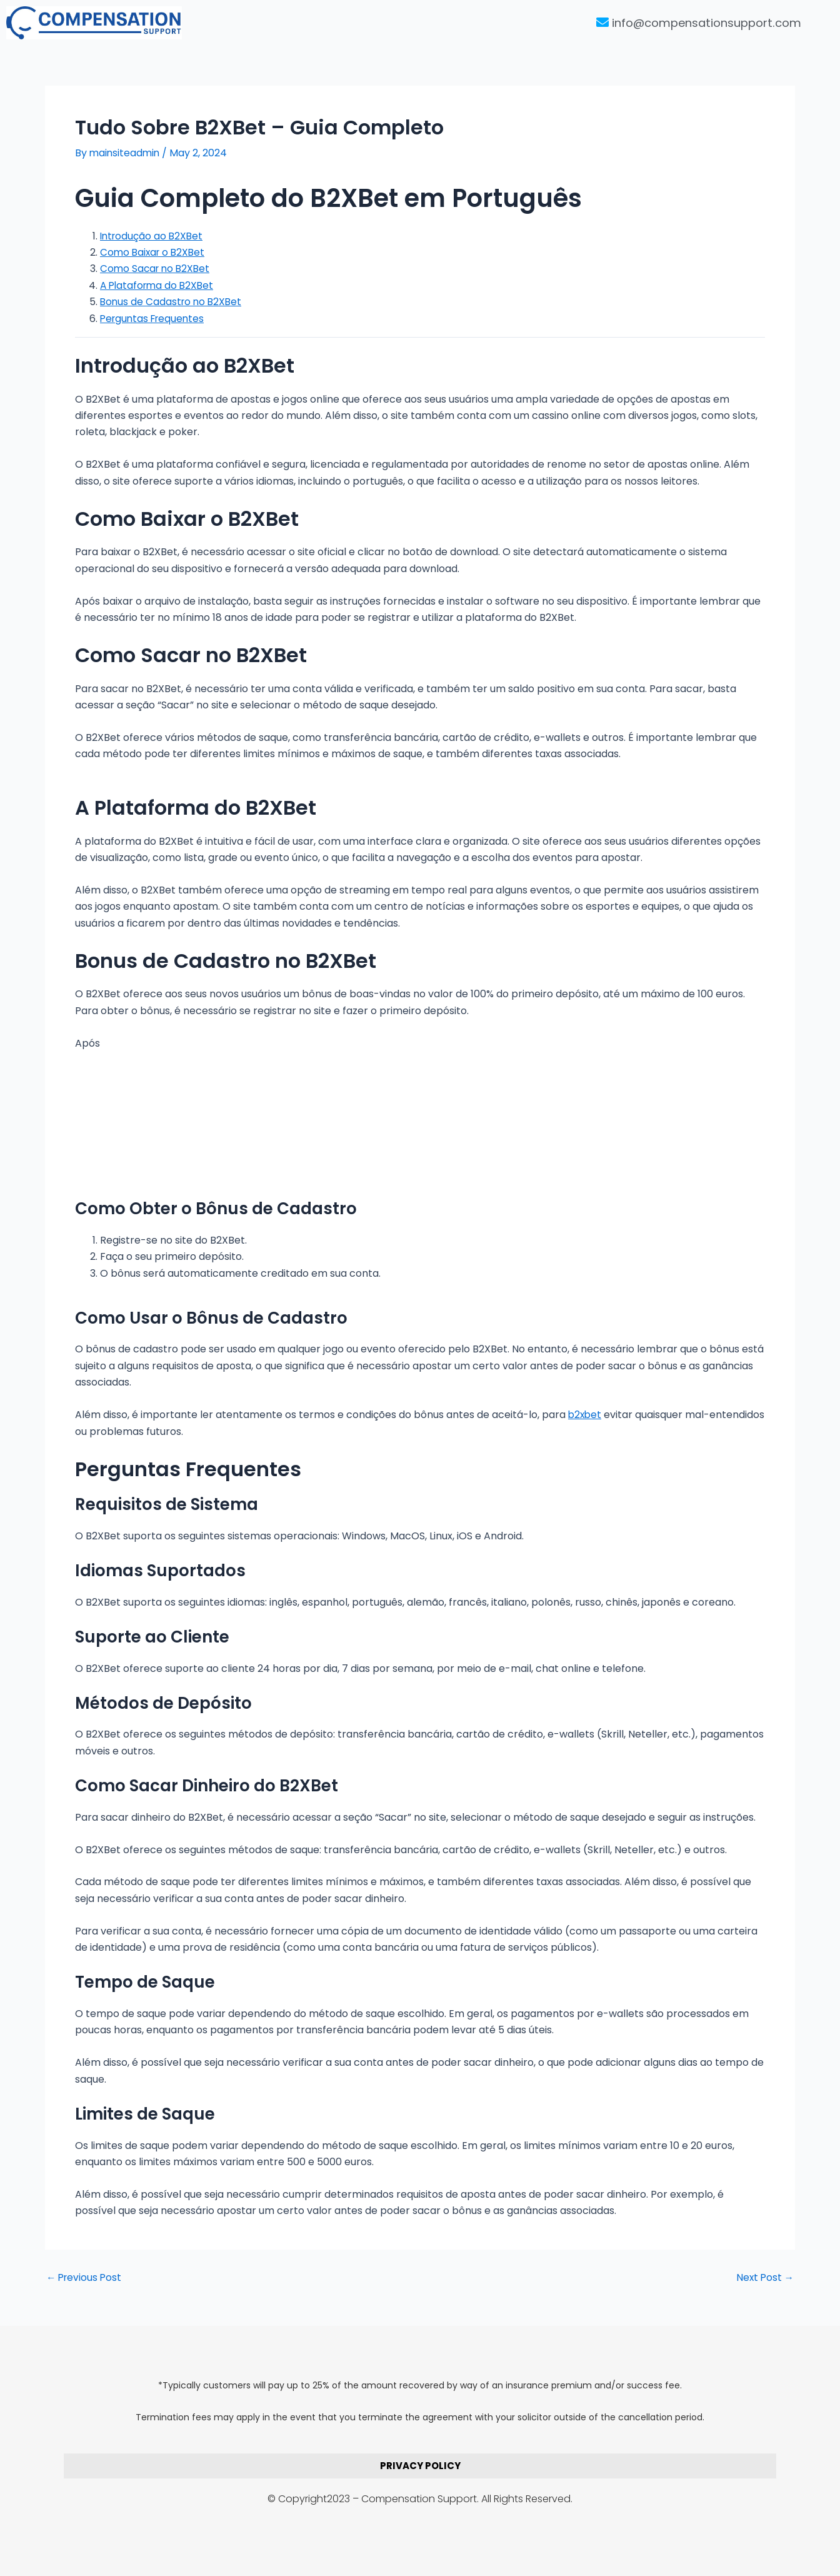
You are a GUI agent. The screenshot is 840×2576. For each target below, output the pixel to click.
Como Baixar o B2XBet (154, 252)
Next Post (764, 2278)
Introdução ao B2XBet (153, 236)
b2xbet (585, 1414)
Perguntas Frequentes (154, 318)
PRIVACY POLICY (420, 2465)
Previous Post (85, 2278)
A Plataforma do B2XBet (159, 285)
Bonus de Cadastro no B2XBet (173, 301)
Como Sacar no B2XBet (157, 268)
